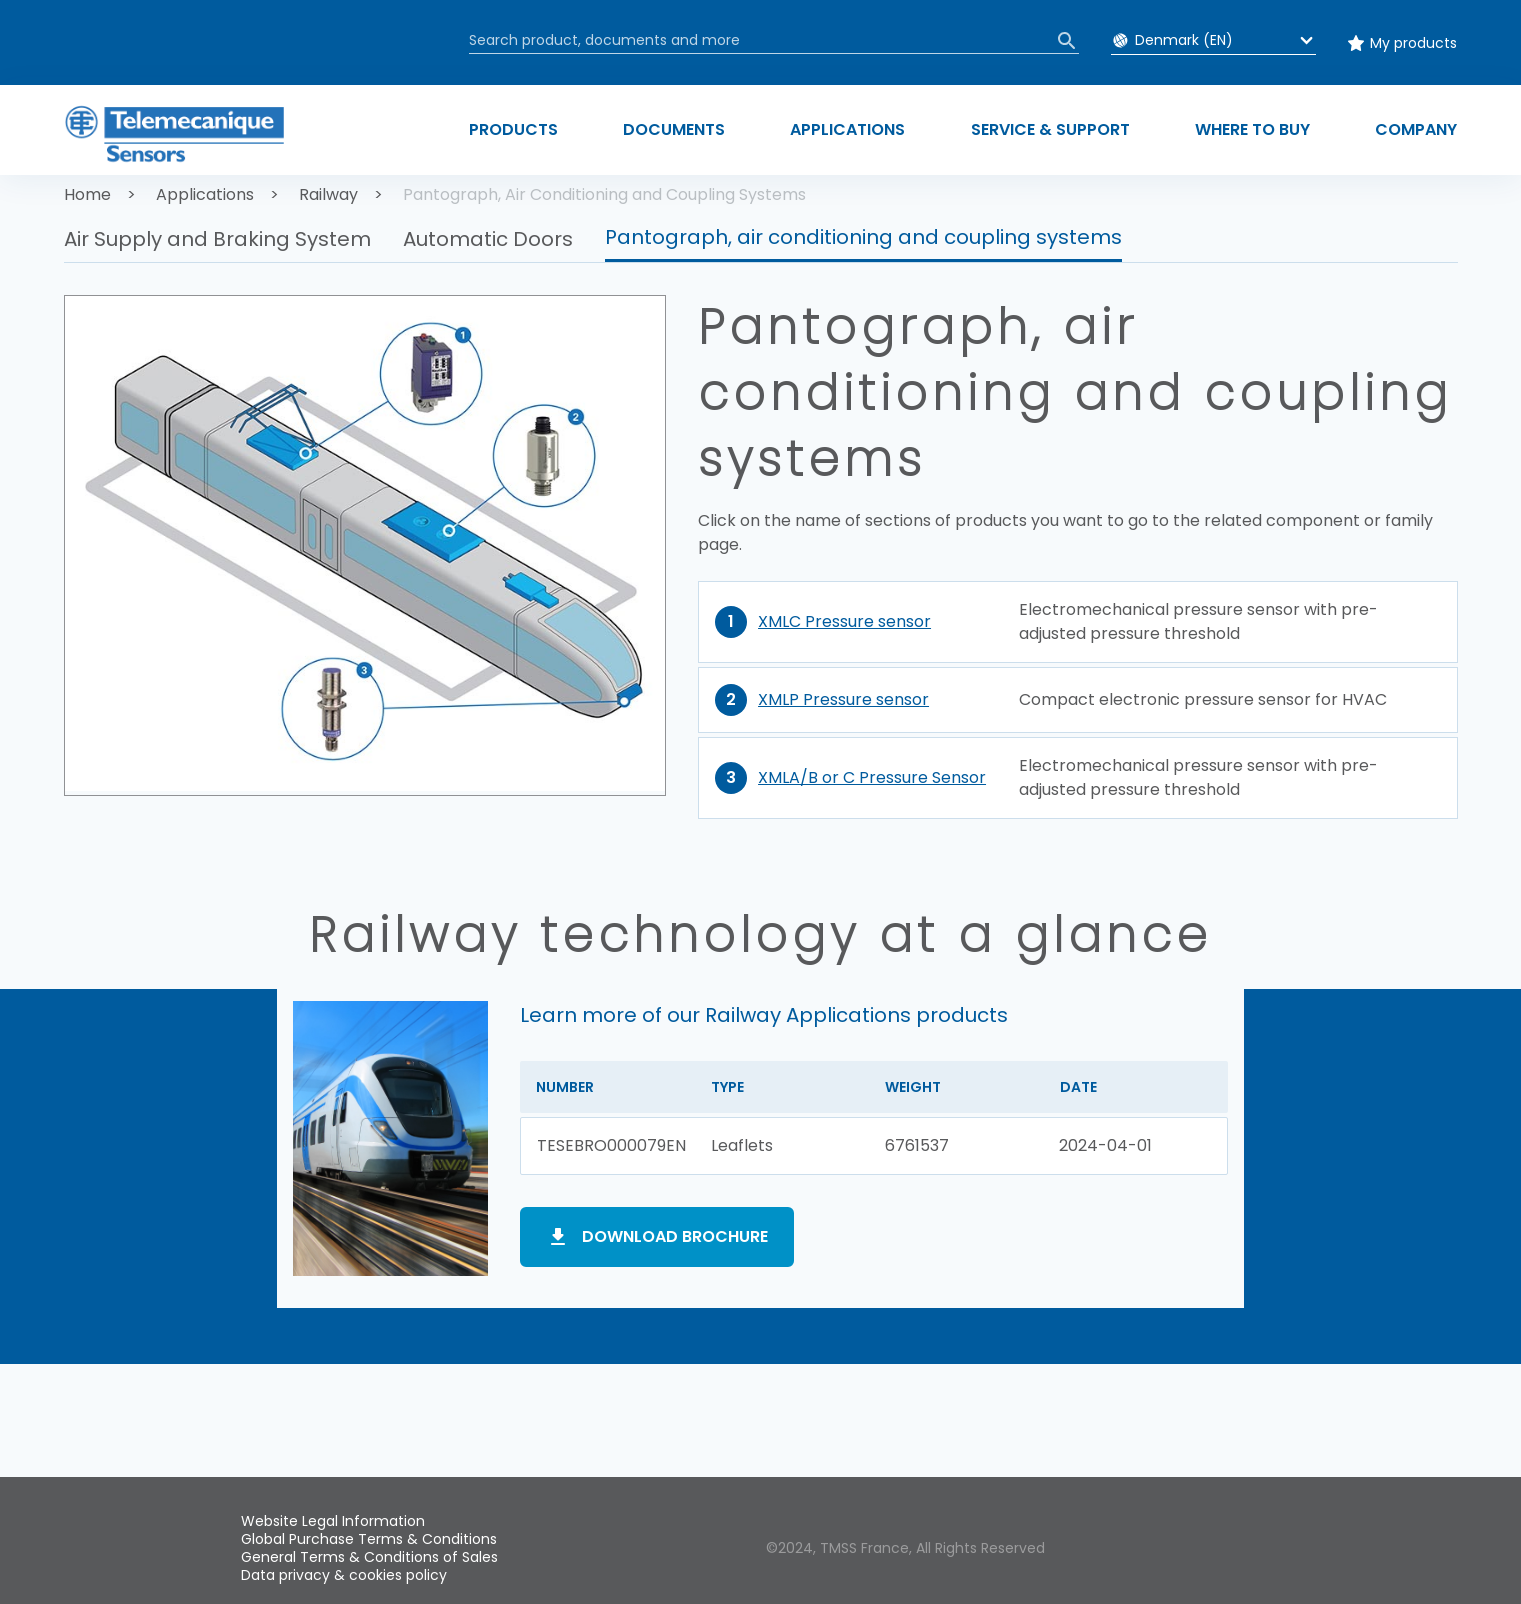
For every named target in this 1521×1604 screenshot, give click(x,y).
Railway (328, 194)
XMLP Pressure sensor (843, 699)
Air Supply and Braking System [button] (217, 239)
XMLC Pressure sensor (844, 621)
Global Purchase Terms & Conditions (369, 1539)
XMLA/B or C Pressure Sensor (872, 777)
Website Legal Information (333, 1521)
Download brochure (675, 1236)
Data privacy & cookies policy (344, 1575)
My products (1413, 43)
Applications (205, 194)
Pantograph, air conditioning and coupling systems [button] (863, 237)
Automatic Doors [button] (488, 239)
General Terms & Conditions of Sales (369, 1557)
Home (87, 194)
